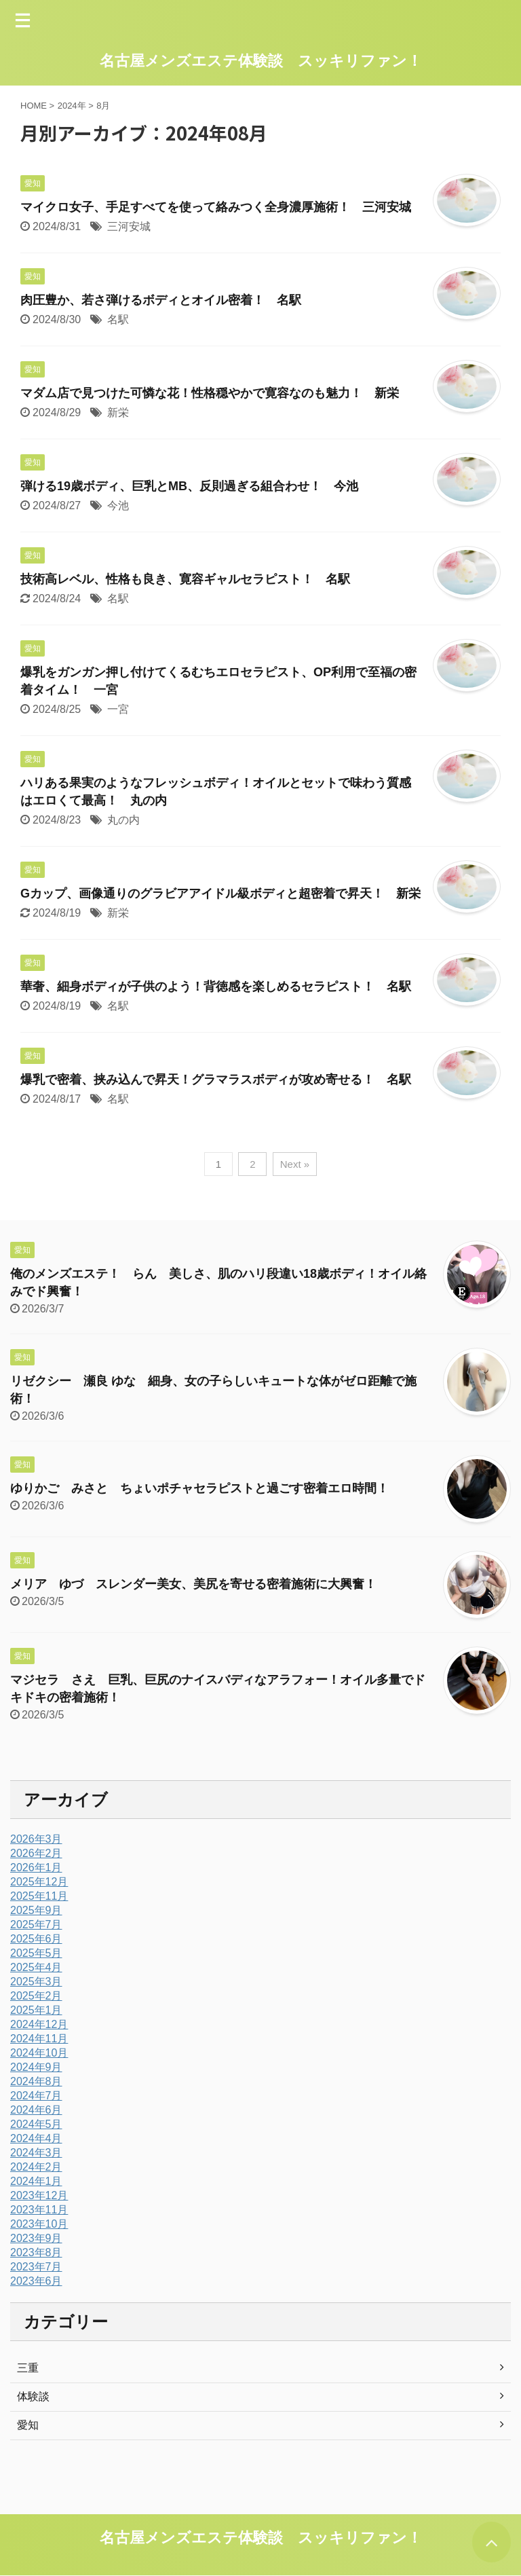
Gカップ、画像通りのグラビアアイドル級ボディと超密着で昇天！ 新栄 (220, 893)
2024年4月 (36, 2138)
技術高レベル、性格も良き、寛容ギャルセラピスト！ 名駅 (185, 579)
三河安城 (129, 226)
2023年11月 (39, 2209)
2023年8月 (36, 2252)
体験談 (33, 2396)
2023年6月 (36, 2281)
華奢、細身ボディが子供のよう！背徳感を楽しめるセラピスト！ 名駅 (215, 986)
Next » (294, 1164)
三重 (28, 2368)
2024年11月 (39, 2038)
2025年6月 (36, 1939)
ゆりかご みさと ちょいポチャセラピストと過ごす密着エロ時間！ (199, 1488)
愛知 (28, 2425)
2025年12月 (39, 1882)
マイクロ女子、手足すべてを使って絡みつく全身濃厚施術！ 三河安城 (215, 207)
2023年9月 (36, 2238)
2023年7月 (36, 2267)
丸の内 (123, 820)
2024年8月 (36, 2081)
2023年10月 (39, 2224)
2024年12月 (39, 2024)
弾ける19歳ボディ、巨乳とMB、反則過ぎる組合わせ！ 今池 (189, 486)
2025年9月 (36, 1910)
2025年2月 (36, 1996)
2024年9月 (36, 2067)
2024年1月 (36, 2181)
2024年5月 (36, 2124)
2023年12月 (39, 2195)
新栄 (118, 412)
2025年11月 (39, 1896)
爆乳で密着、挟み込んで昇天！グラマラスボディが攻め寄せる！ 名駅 (215, 1079)
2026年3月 (36, 1839)
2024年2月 (36, 2167)
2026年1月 (36, 1867)
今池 (118, 505)
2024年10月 (39, 2053)
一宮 (118, 709)
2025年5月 (36, 1953)
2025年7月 (36, 1924)
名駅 (118, 319)
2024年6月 (36, 2110)
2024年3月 (36, 2152)
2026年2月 (36, 1853)
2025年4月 (36, 1967)
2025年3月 (36, 1981)
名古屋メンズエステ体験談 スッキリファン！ (261, 60)
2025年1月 (36, 2010)
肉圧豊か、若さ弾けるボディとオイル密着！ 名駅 (160, 300)
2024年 (72, 105)
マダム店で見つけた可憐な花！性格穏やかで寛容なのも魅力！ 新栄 (209, 393)
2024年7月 (36, 2095)
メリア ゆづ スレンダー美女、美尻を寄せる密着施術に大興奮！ (193, 1584)
